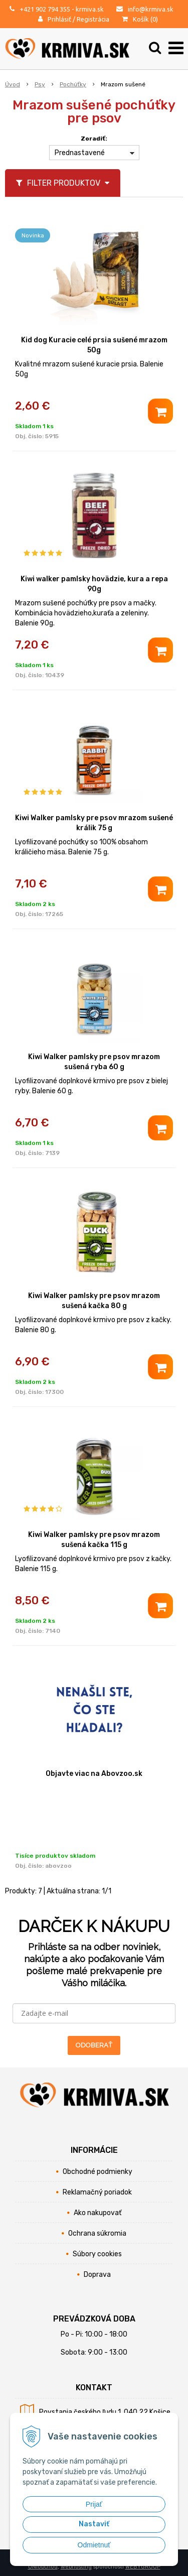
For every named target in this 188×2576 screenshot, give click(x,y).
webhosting (76, 2566)
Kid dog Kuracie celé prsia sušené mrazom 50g (94, 345)
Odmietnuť (94, 2545)
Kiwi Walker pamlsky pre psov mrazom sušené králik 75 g (94, 823)
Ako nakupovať (97, 2213)
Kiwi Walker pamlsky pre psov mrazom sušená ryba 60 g (94, 1062)
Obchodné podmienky (97, 2171)
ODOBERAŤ (94, 2045)
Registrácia (93, 19)
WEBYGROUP (142, 2566)
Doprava (97, 2274)
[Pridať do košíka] (160, 411)
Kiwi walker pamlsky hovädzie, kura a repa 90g (94, 584)
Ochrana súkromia (97, 2233)
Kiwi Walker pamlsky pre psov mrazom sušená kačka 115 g (94, 1539)
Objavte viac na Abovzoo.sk (94, 1773)
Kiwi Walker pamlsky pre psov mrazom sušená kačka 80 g (94, 1301)
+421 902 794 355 (45, 9)
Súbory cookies (97, 2254)
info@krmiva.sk (150, 9)
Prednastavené (80, 153)
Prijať (94, 2504)
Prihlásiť (59, 19)
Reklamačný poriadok (97, 2192)
